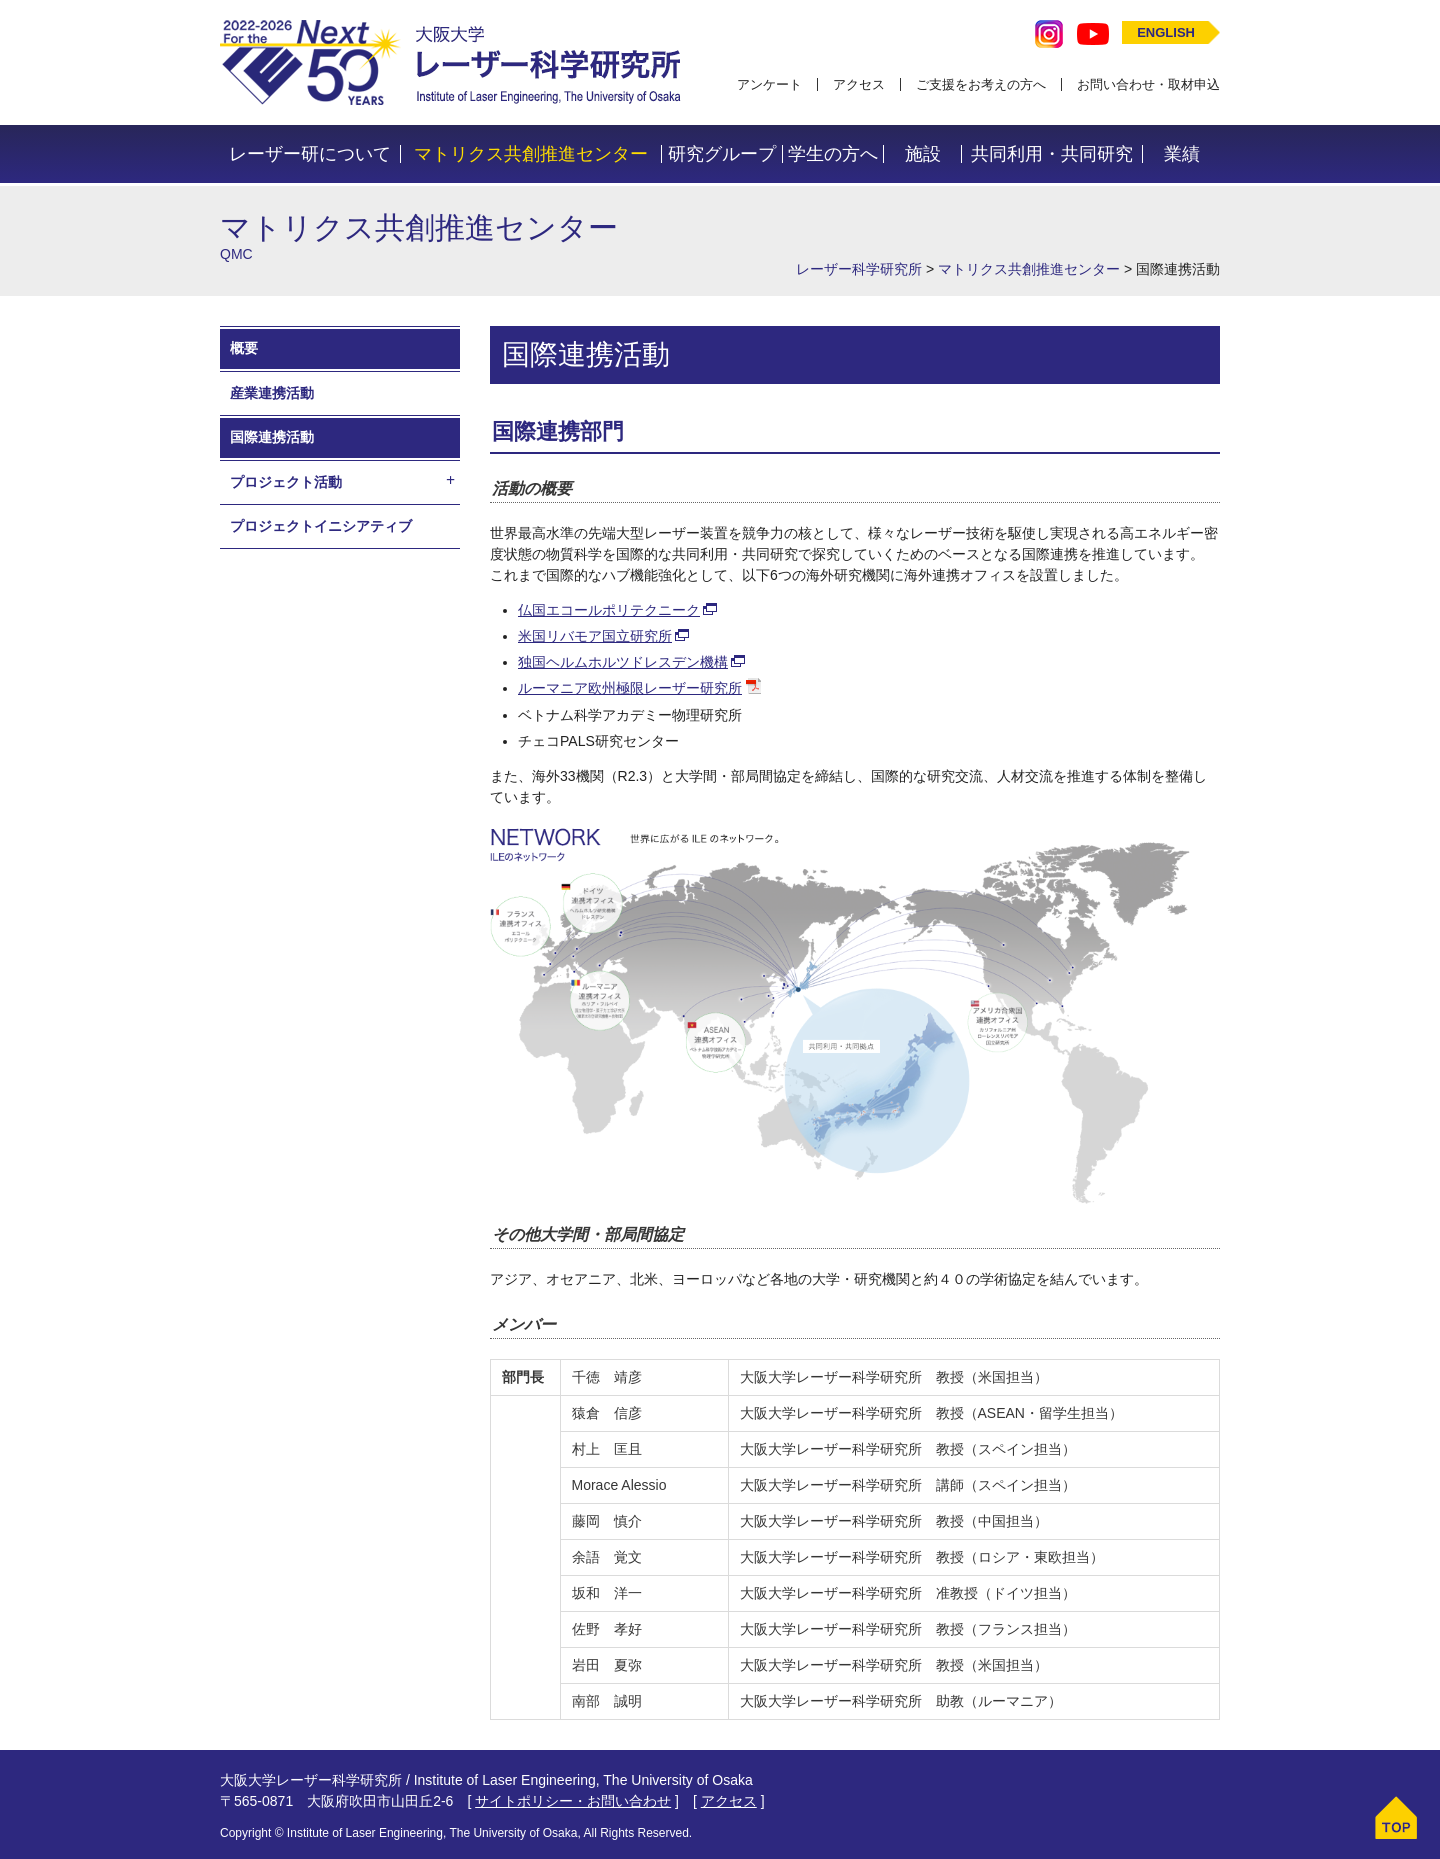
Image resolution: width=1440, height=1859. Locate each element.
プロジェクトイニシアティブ (321, 526)
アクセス (859, 84)
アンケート (769, 84)
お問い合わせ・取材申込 (1148, 84)
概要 (244, 348)
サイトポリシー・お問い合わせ (573, 1801)
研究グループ (722, 154)
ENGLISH (1166, 32)
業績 (1182, 154)
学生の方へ (833, 154)
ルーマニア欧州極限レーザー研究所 (630, 688)
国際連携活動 (272, 437)
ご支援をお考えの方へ (981, 84)
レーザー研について (310, 154)
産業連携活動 (272, 393)
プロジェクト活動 (286, 482)
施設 (923, 154)
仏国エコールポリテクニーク (609, 610)
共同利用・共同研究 (1052, 154)
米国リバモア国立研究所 (595, 636)
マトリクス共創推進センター (531, 154)
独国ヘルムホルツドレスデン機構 (623, 662)
